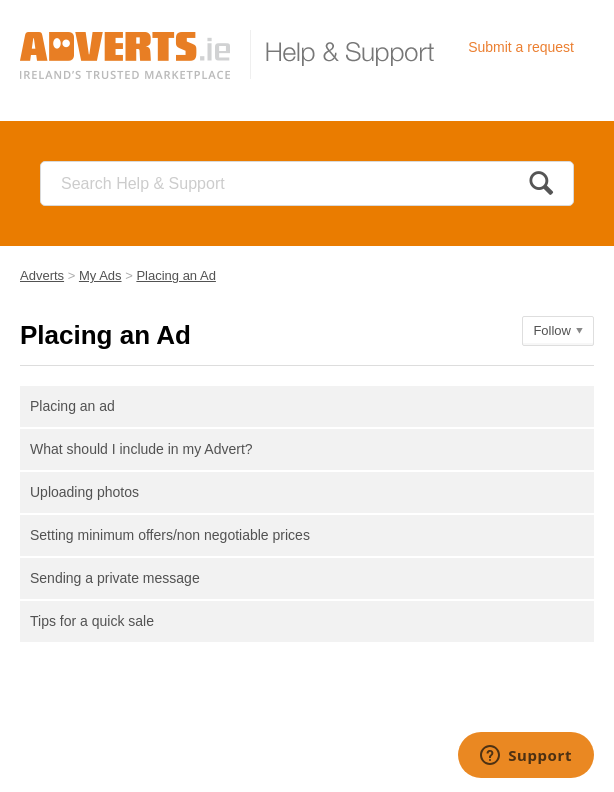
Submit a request (521, 47)
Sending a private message (115, 578)
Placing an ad (72, 406)
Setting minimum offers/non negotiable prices (170, 535)
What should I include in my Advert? (141, 449)
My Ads (100, 275)
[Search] (307, 183)
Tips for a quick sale (92, 621)
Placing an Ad (176, 275)
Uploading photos (84, 492)
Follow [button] (552, 330)
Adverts (42, 275)
